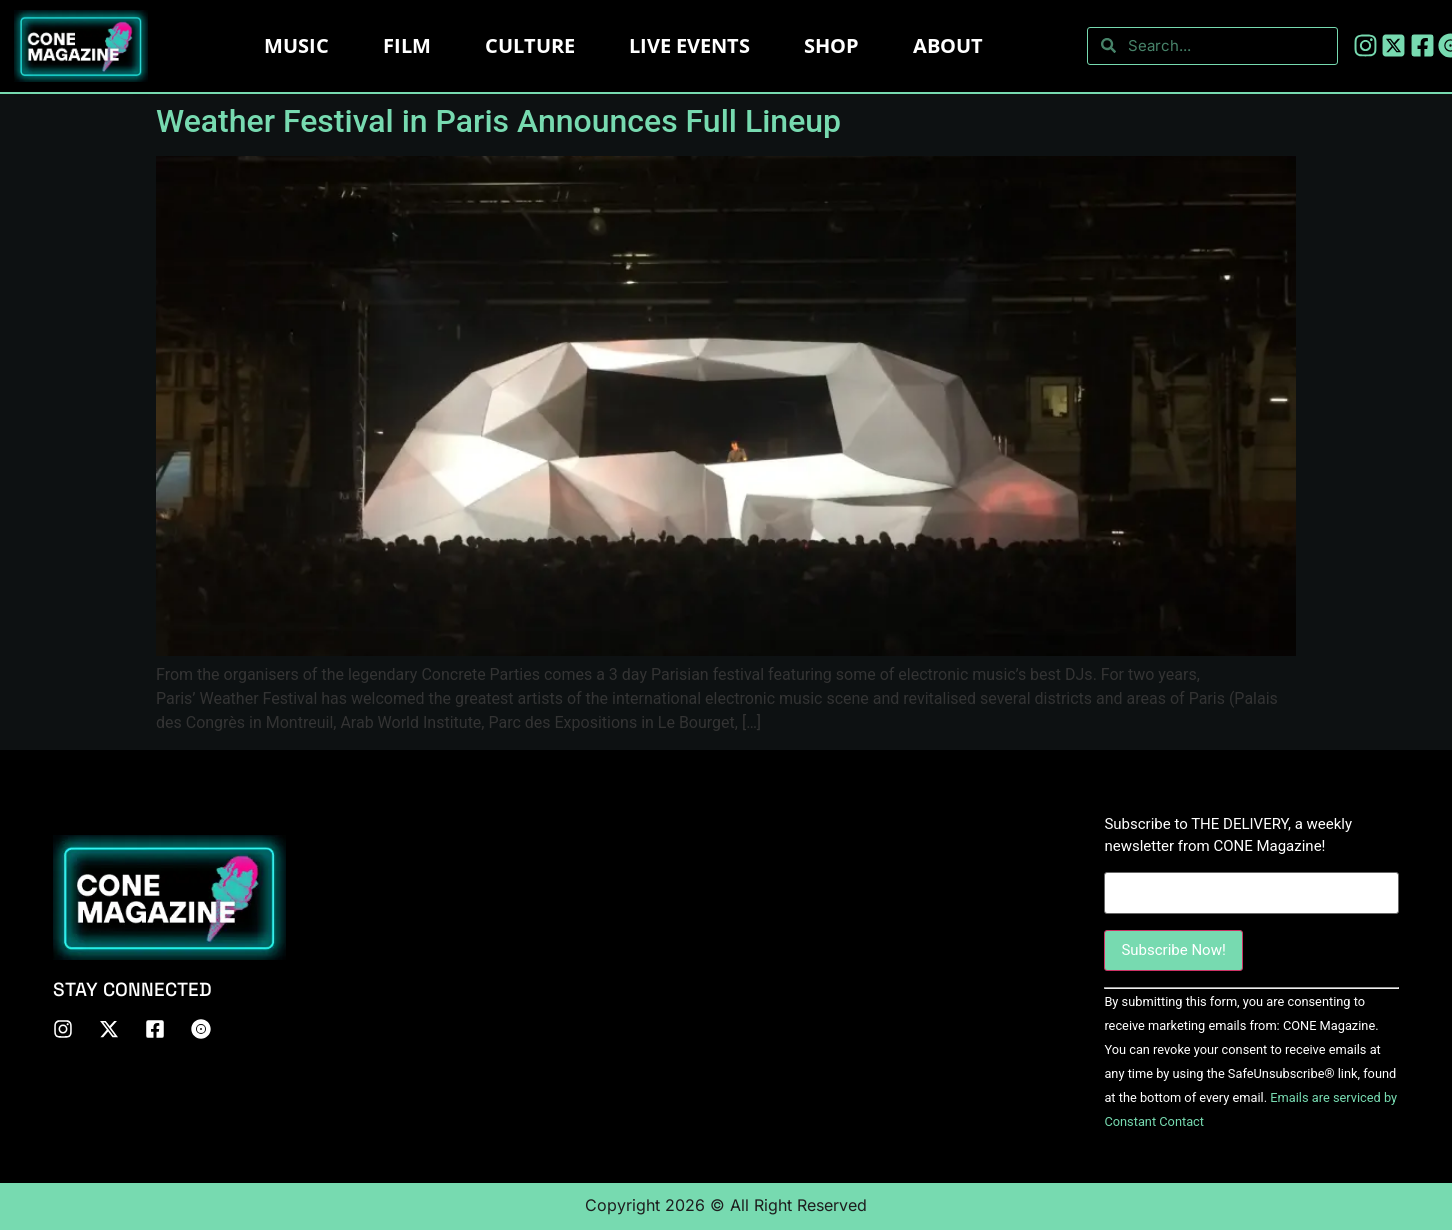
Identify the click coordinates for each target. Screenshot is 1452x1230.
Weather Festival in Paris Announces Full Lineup (498, 121)
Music (296, 45)
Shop (831, 45)
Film (407, 45)
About (948, 45)
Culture (530, 45)
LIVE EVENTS (689, 45)
